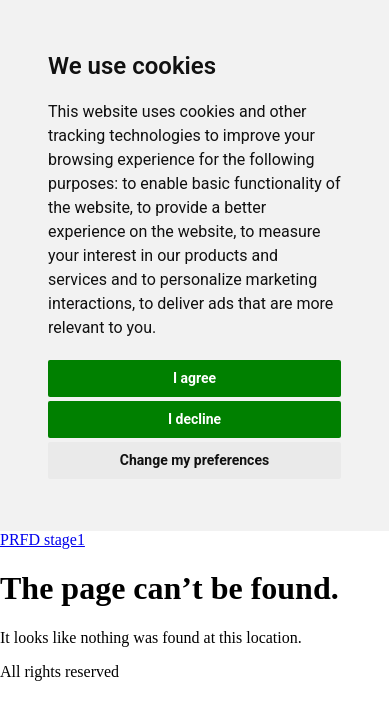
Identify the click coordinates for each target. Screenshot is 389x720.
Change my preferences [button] (194, 460)
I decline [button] (194, 419)
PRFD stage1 (42, 539)
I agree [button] (194, 378)
